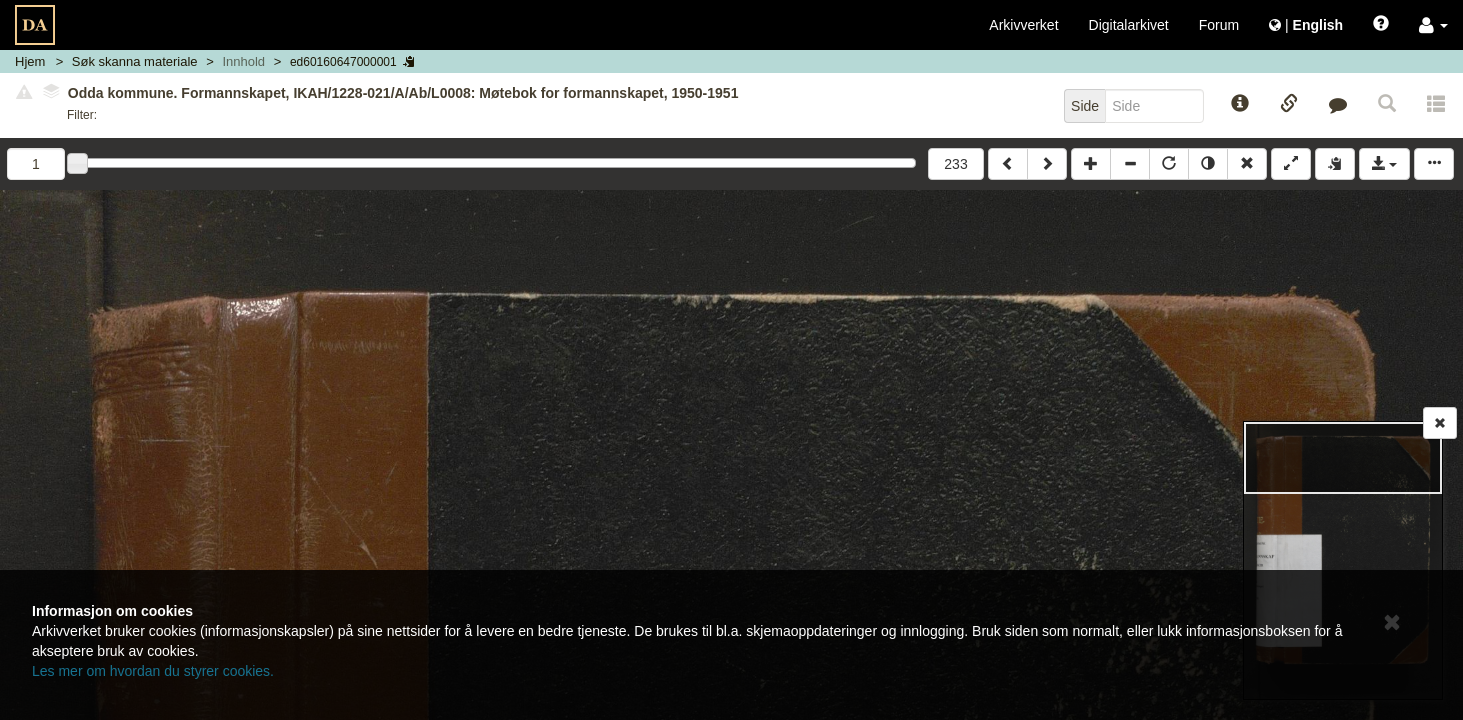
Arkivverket (1023, 25)
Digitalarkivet (1129, 25)
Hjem (30, 61)
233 (955, 164)
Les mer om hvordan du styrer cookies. (153, 671)
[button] (1433, 25)
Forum (1219, 25)
